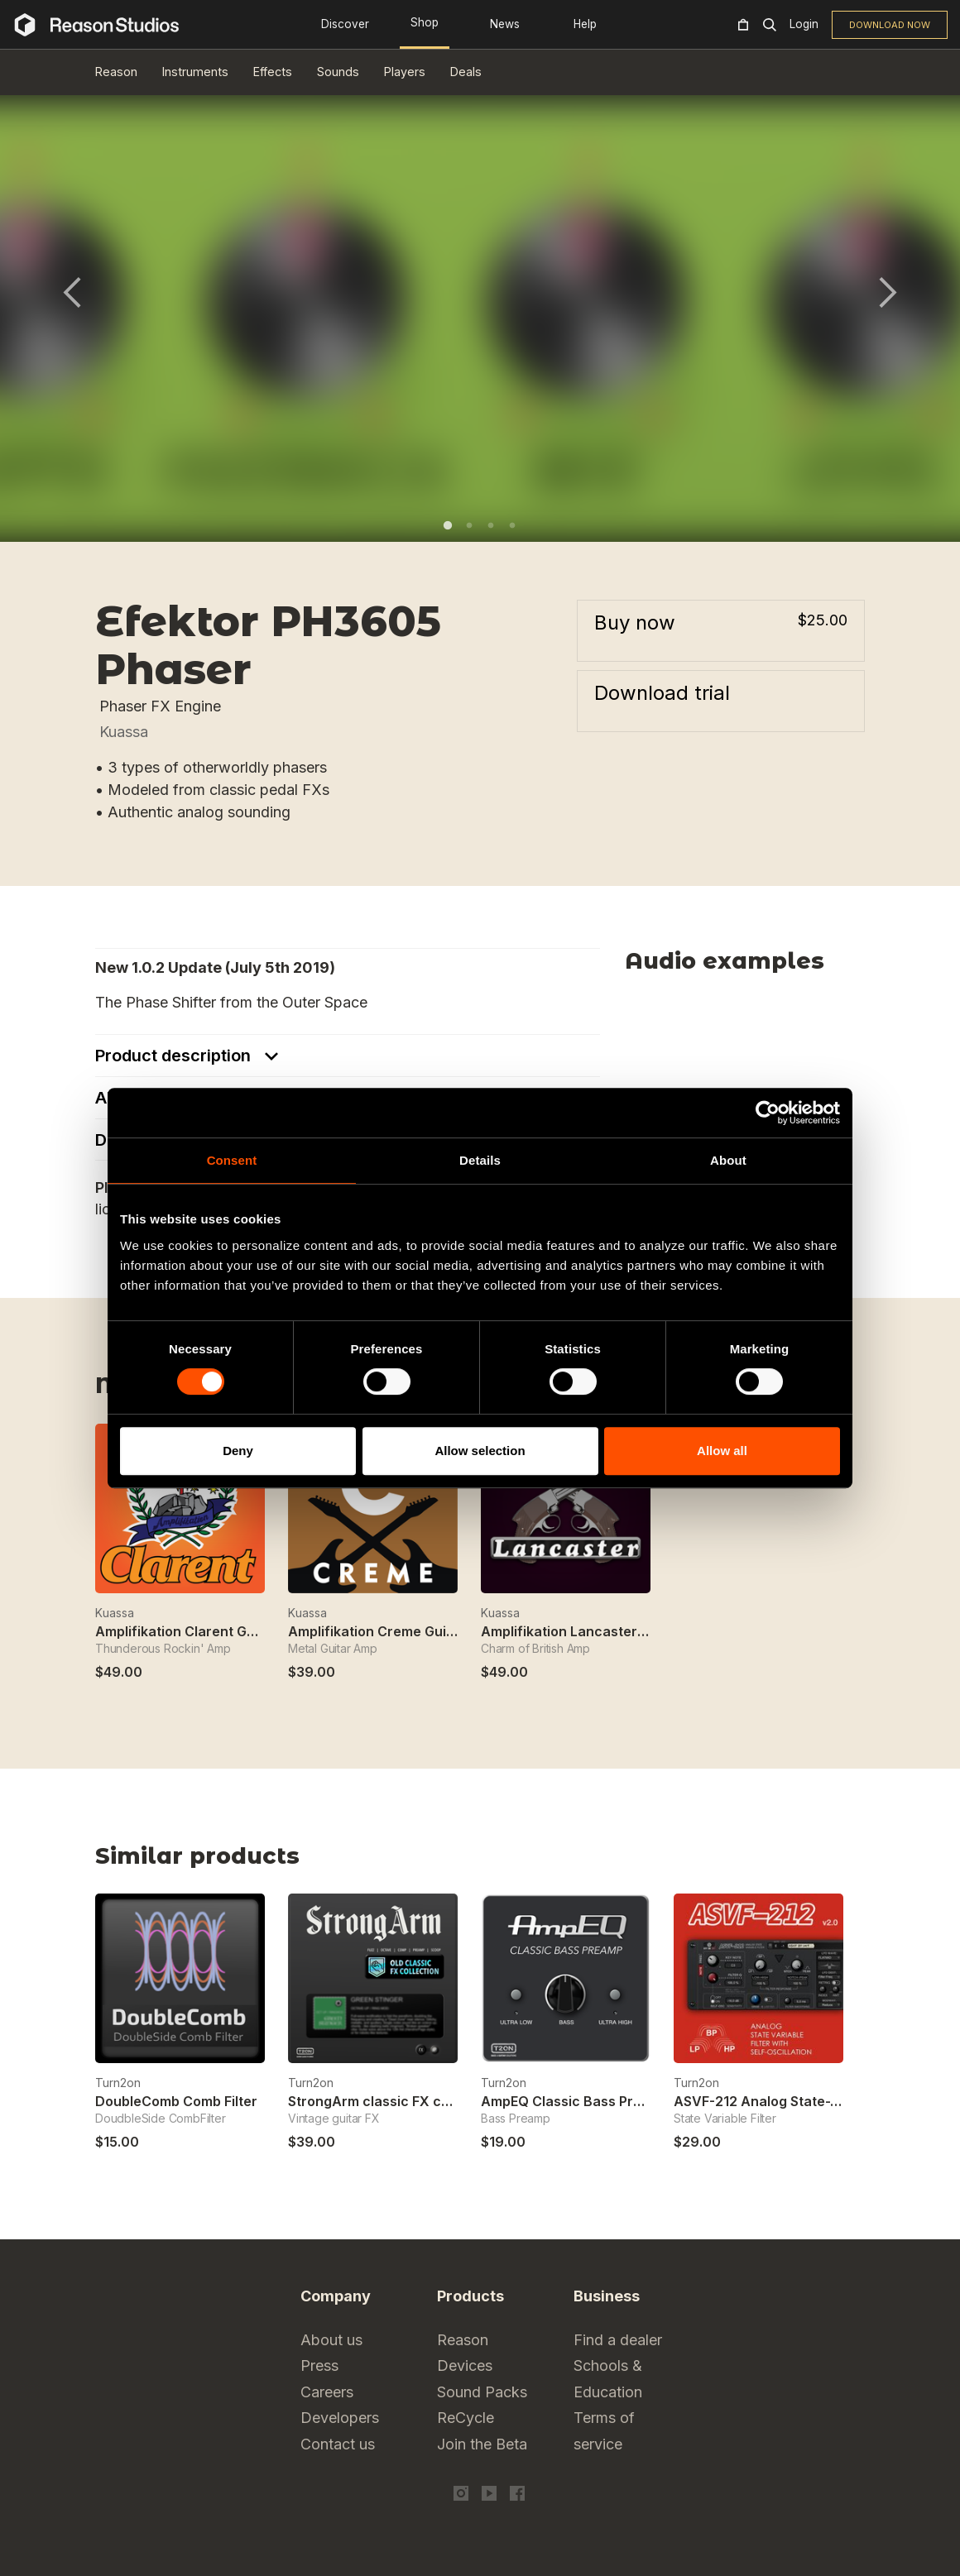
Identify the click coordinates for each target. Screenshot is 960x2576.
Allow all (722, 1451)
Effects (272, 72)
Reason (116, 72)
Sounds (338, 72)
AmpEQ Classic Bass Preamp (575, 2101)
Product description (175, 1055)
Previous (72, 292)
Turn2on (118, 2083)
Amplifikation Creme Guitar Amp (393, 1631)
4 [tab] (512, 525)
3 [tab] (490, 525)
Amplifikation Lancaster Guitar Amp (597, 1631)
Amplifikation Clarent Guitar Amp (202, 1631)
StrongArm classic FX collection (392, 2101)
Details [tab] (480, 1160)
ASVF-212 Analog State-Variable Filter (797, 2101)
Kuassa (123, 731)
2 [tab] (469, 525)
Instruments (195, 72)
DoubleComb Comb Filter (176, 2101)
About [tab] (728, 1160)
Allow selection (479, 1451)
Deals (466, 72)
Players (404, 72)
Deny (238, 1451)
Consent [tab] (232, 1160)
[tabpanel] (480, 302)
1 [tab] (447, 525)
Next (888, 292)
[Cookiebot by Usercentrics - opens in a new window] (767, 1112)
